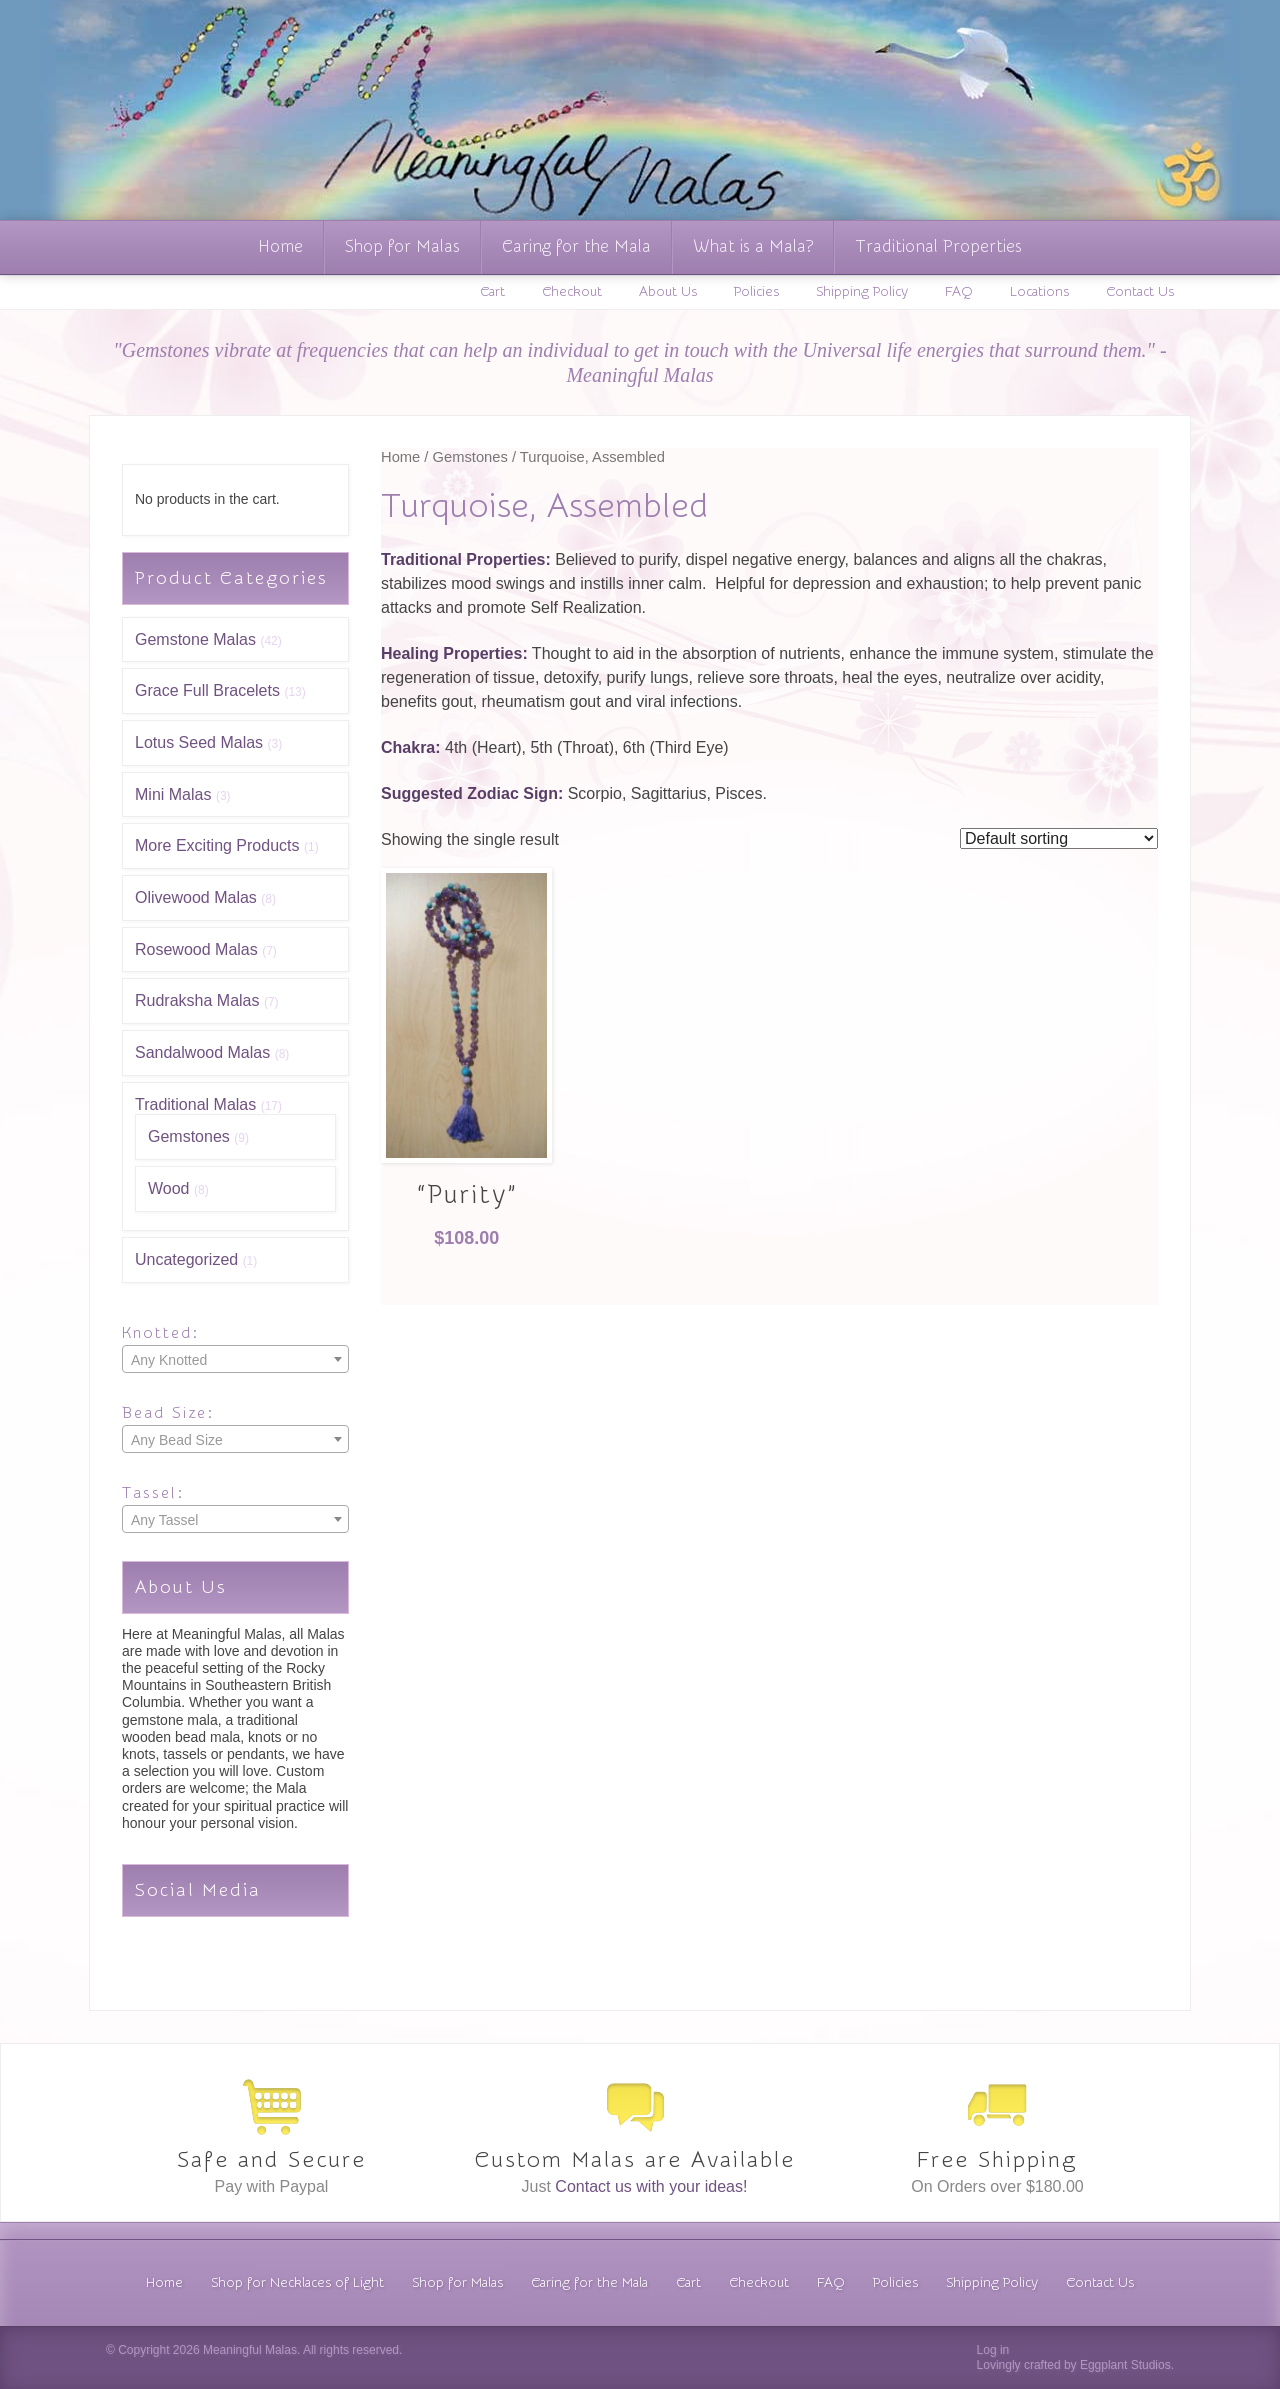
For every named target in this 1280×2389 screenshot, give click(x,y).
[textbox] (235, 1360)
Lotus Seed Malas (199, 742)
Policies (756, 292)
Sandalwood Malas (202, 1052)
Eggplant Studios (1125, 2365)
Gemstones (189, 1136)
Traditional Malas (195, 1104)
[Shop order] (1059, 838)
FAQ (959, 292)
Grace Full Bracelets (207, 690)
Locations (1039, 292)
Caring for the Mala (576, 246)
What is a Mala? (753, 246)
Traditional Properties (938, 246)
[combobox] (235, 1359)
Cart (492, 292)
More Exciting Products (217, 845)
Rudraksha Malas (197, 1000)
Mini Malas (173, 794)
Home (280, 246)
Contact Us (1140, 292)
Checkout (572, 292)
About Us (668, 292)
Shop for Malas (402, 246)
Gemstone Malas (195, 639)
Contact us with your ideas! (651, 2186)
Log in (993, 2350)
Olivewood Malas (196, 897)
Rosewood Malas (196, 949)
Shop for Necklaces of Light (297, 2283)
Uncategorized (186, 1259)
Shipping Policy (862, 292)
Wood (169, 1188)
